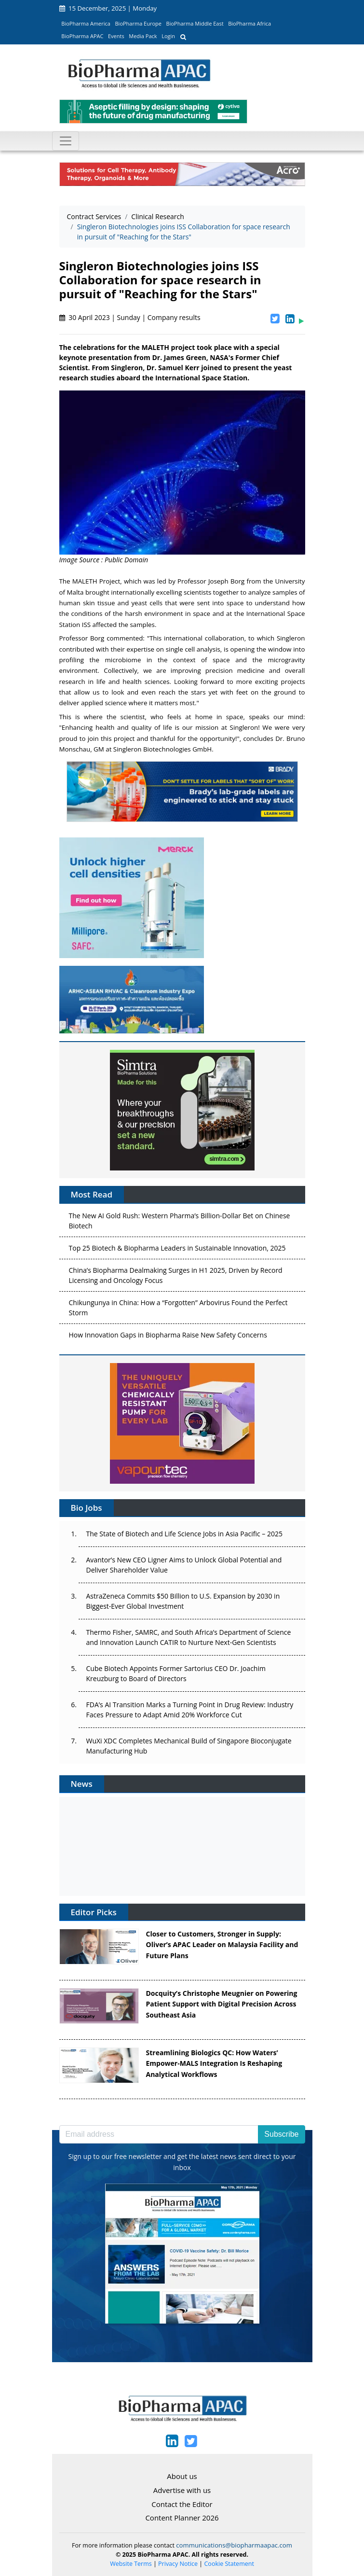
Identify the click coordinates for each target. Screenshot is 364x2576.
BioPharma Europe (138, 23)
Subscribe (281, 2134)
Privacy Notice (178, 2564)
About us (182, 2476)
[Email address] (159, 2134)
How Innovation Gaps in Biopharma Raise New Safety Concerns (168, 1336)
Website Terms (131, 2564)
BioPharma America (85, 23)
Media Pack (143, 36)
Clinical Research (157, 216)
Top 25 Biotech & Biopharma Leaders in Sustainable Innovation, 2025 (177, 1249)
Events (116, 36)
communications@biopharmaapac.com (234, 2545)
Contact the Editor (181, 2504)
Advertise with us (182, 2490)
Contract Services (94, 216)
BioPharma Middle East (195, 23)
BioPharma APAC (82, 36)
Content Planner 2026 (181, 2517)
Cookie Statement (229, 2564)
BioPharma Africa (249, 23)
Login (168, 36)
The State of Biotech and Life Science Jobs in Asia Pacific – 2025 (184, 1533)
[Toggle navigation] (65, 141)
